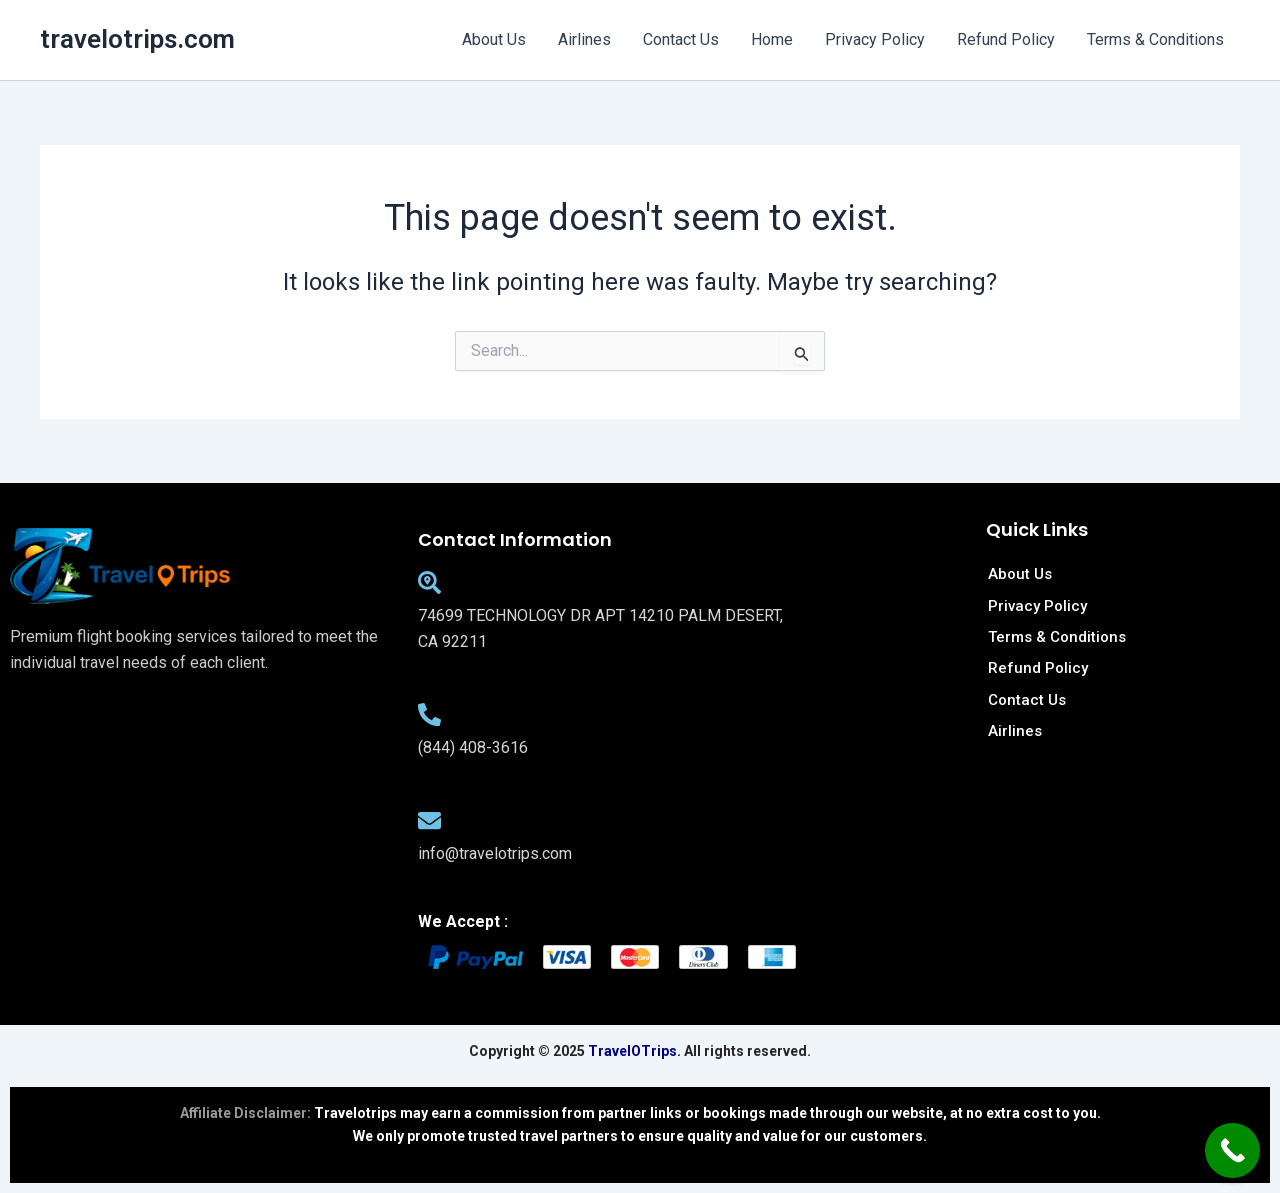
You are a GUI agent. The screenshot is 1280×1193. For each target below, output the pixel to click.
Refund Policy (1006, 39)
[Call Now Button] (1232, 1150)
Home (772, 39)
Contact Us (681, 39)
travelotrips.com (137, 39)
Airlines (584, 39)
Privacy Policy (875, 39)
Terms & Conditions (1155, 39)
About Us (494, 39)
